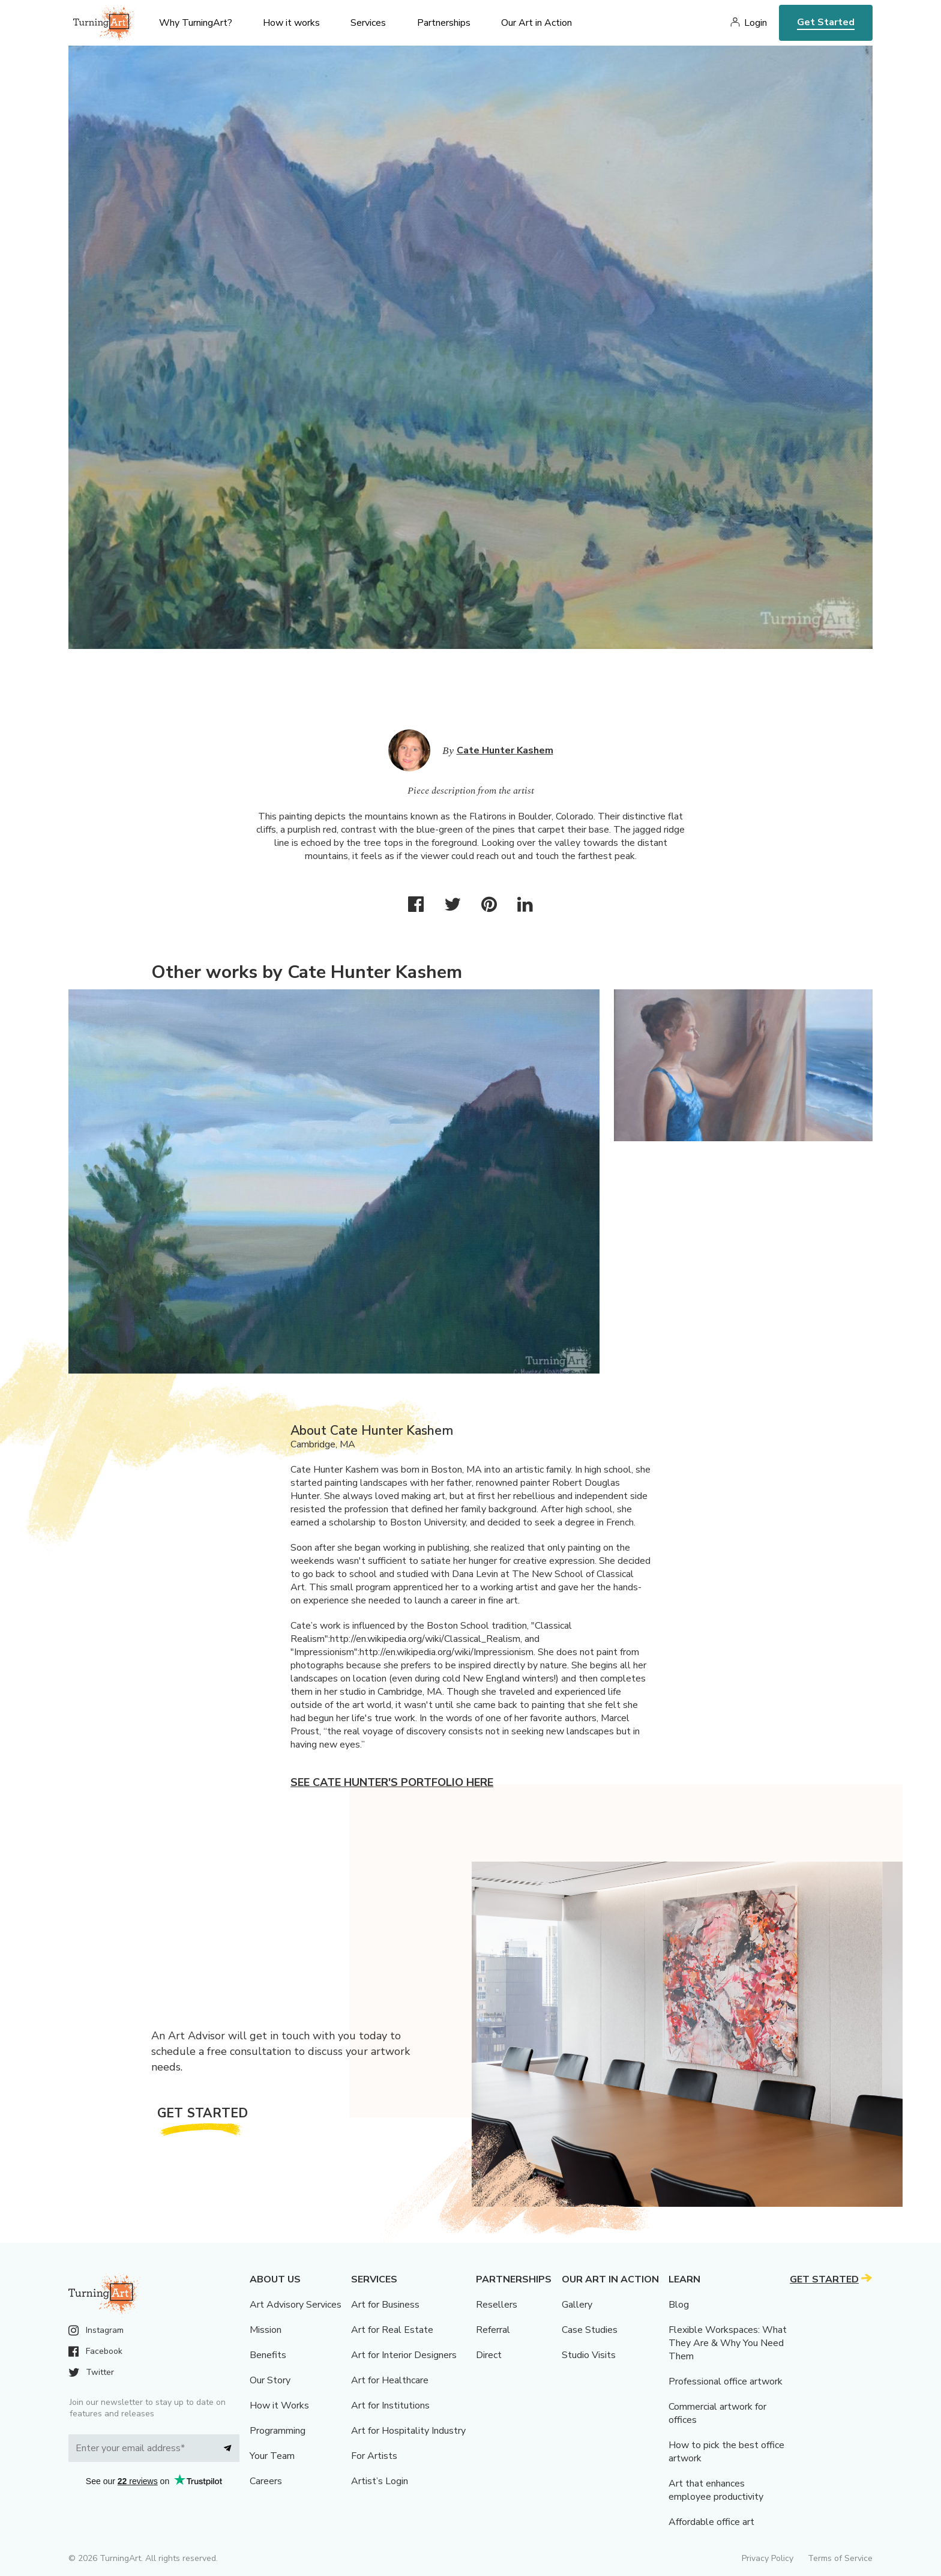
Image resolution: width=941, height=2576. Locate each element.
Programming (277, 2430)
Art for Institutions (390, 2405)
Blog (679, 2304)
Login (755, 22)
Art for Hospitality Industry (408, 2430)
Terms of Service (840, 2558)
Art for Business (385, 2304)
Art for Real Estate (392, 2329)
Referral (493, 2329)
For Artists (374, 2456)
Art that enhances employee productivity (716, 2490)
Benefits (268, 2355)
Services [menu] (368, 22)
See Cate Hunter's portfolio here (391, 1782)
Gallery (577, 2304)
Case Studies (590, 2329)
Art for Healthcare (389, 2380)
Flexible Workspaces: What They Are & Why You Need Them (728, 2343)
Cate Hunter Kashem (505, 750)
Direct (489, 2355)
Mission (265, 2329)
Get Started (826, 22)
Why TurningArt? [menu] (195, 22)
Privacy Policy (767, 2558)
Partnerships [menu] (443, 22)
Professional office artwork (726, 2381)
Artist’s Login (379, 2481)
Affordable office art (711, 2522)
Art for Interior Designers (404, 2355)
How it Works (279, 2405)
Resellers (496, 2304)
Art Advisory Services (295, 2304)
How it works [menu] (291, 22)
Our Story (270, 2380)
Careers (266, 2481)
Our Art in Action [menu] (536, 22)
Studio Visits (589, 2355)
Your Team (272, 2456)
